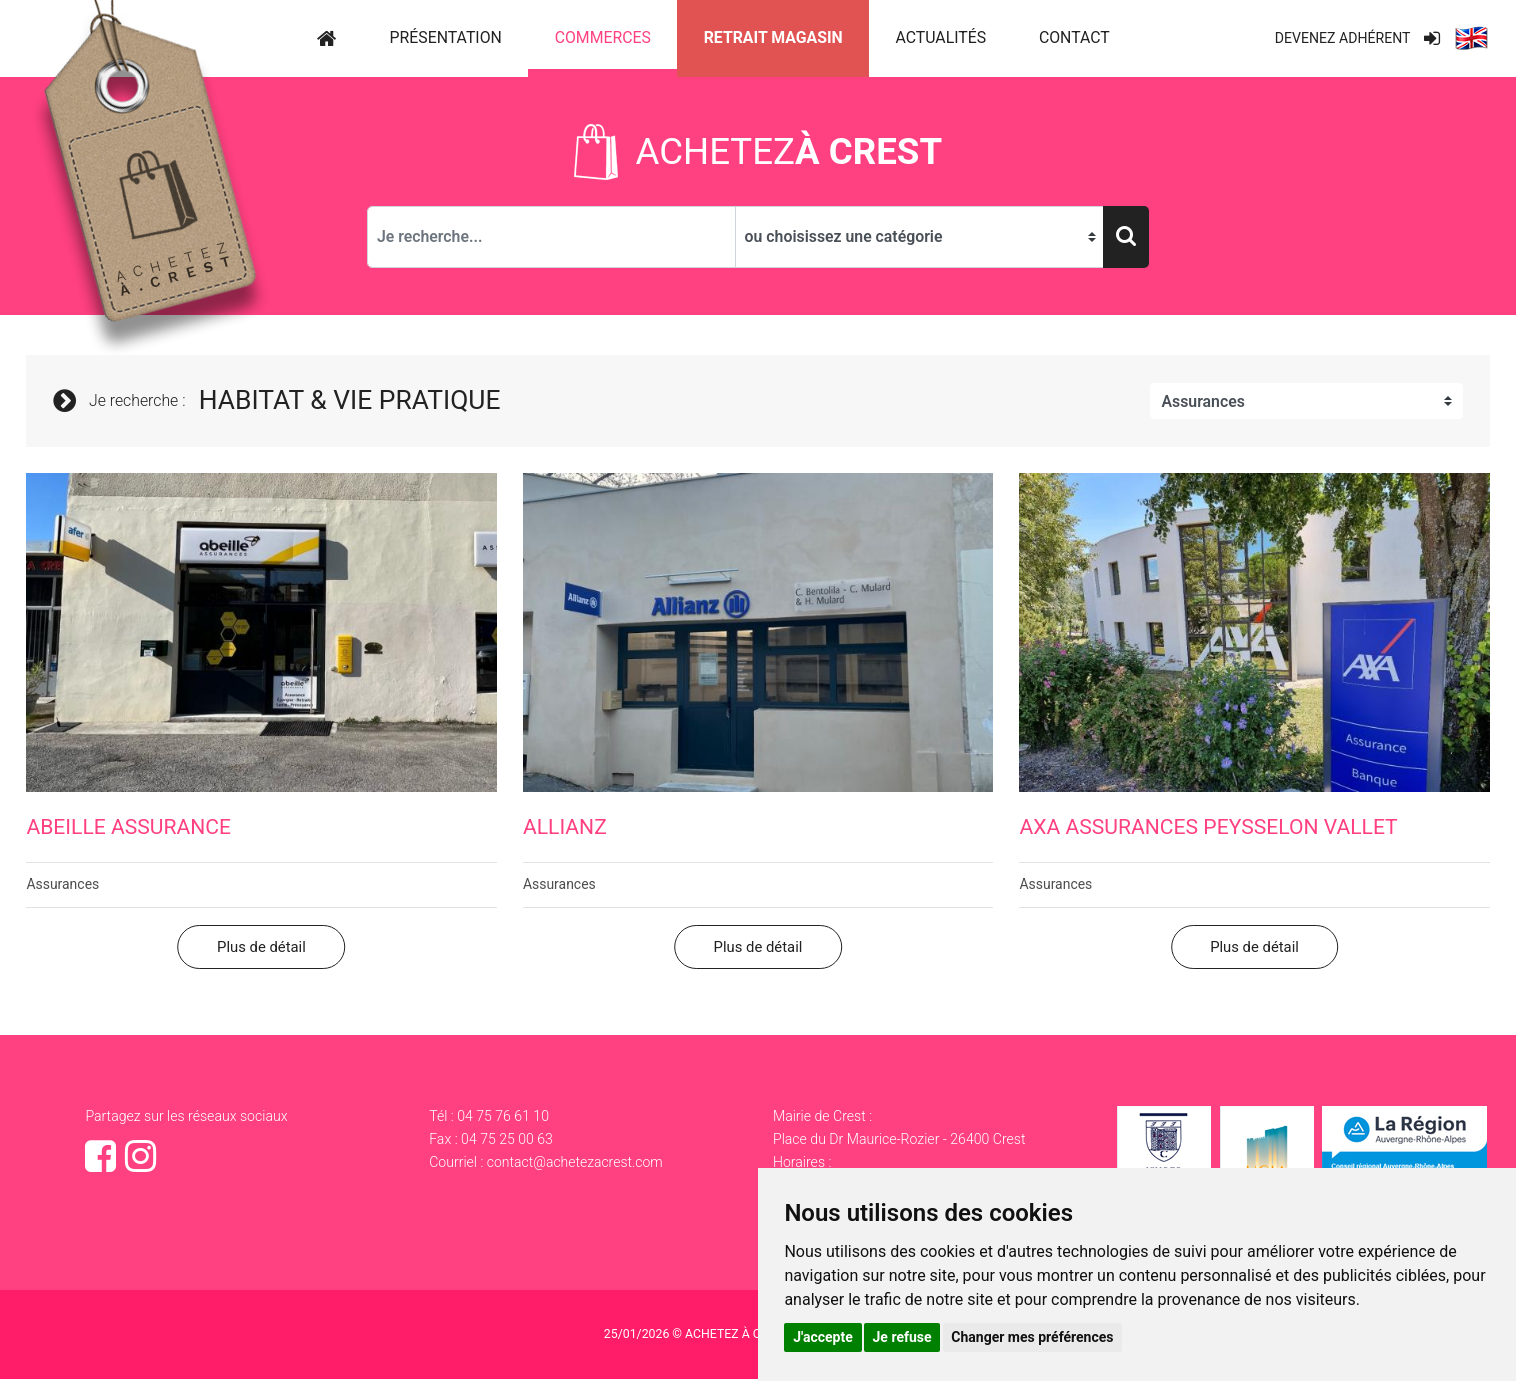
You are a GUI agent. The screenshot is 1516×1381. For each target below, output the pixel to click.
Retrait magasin (773, 37)
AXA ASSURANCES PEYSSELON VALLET (1208, 829)
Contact (1074, 37)
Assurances (63, 886)
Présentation (446, 37)
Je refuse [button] (902, 1337)
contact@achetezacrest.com (575, 1165)
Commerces (603, 37)
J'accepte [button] (823, 1337)
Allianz (565, 829)
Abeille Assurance (128, 829)
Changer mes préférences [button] (1032, 1337)
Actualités (940, 37)
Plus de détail (261, 949)
